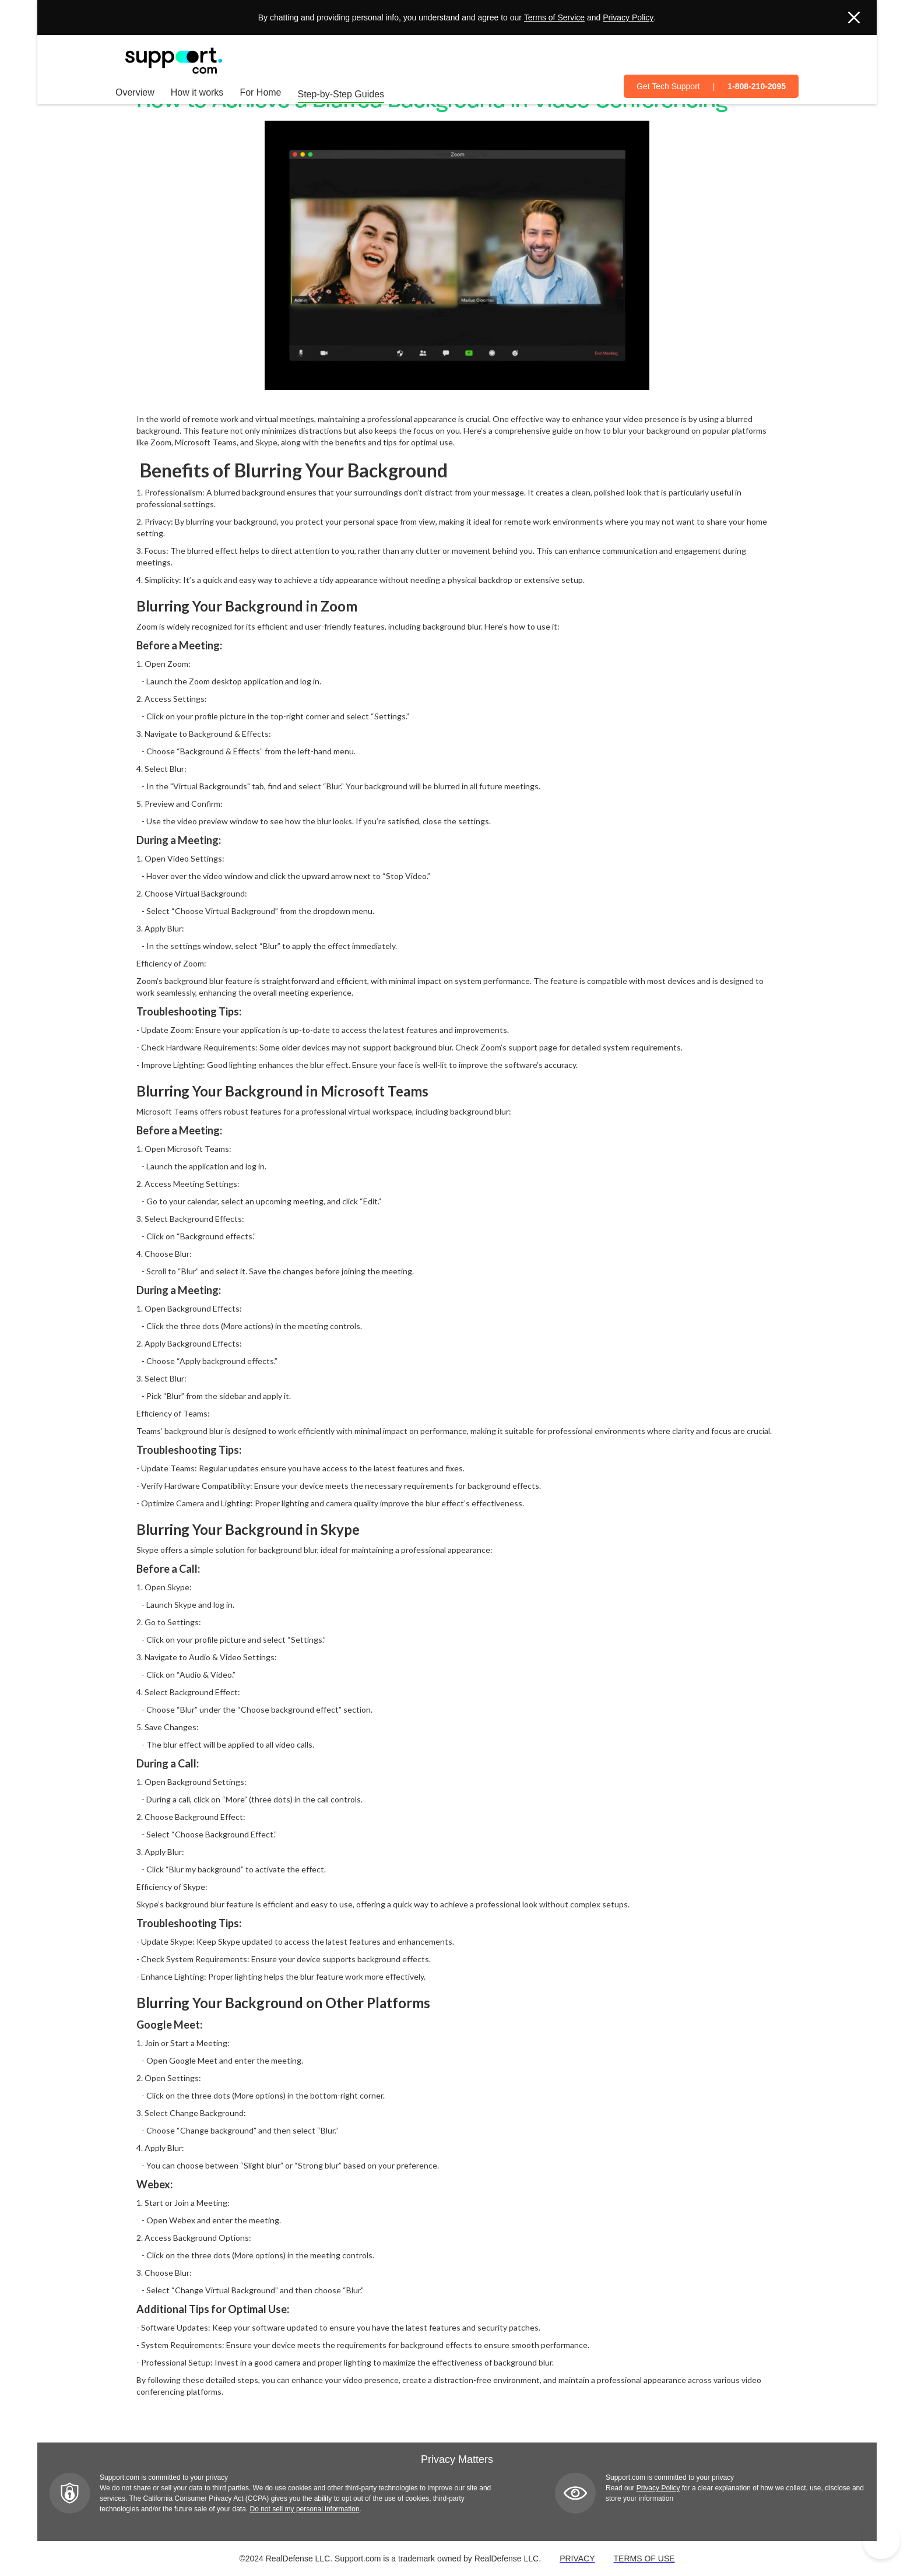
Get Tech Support (668, 86)
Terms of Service (554, 17)
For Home (260, 92)
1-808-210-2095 (756, 86)
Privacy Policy (628, 17)
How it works (197, 92)
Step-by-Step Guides (341, 94)
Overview (134, 92)
